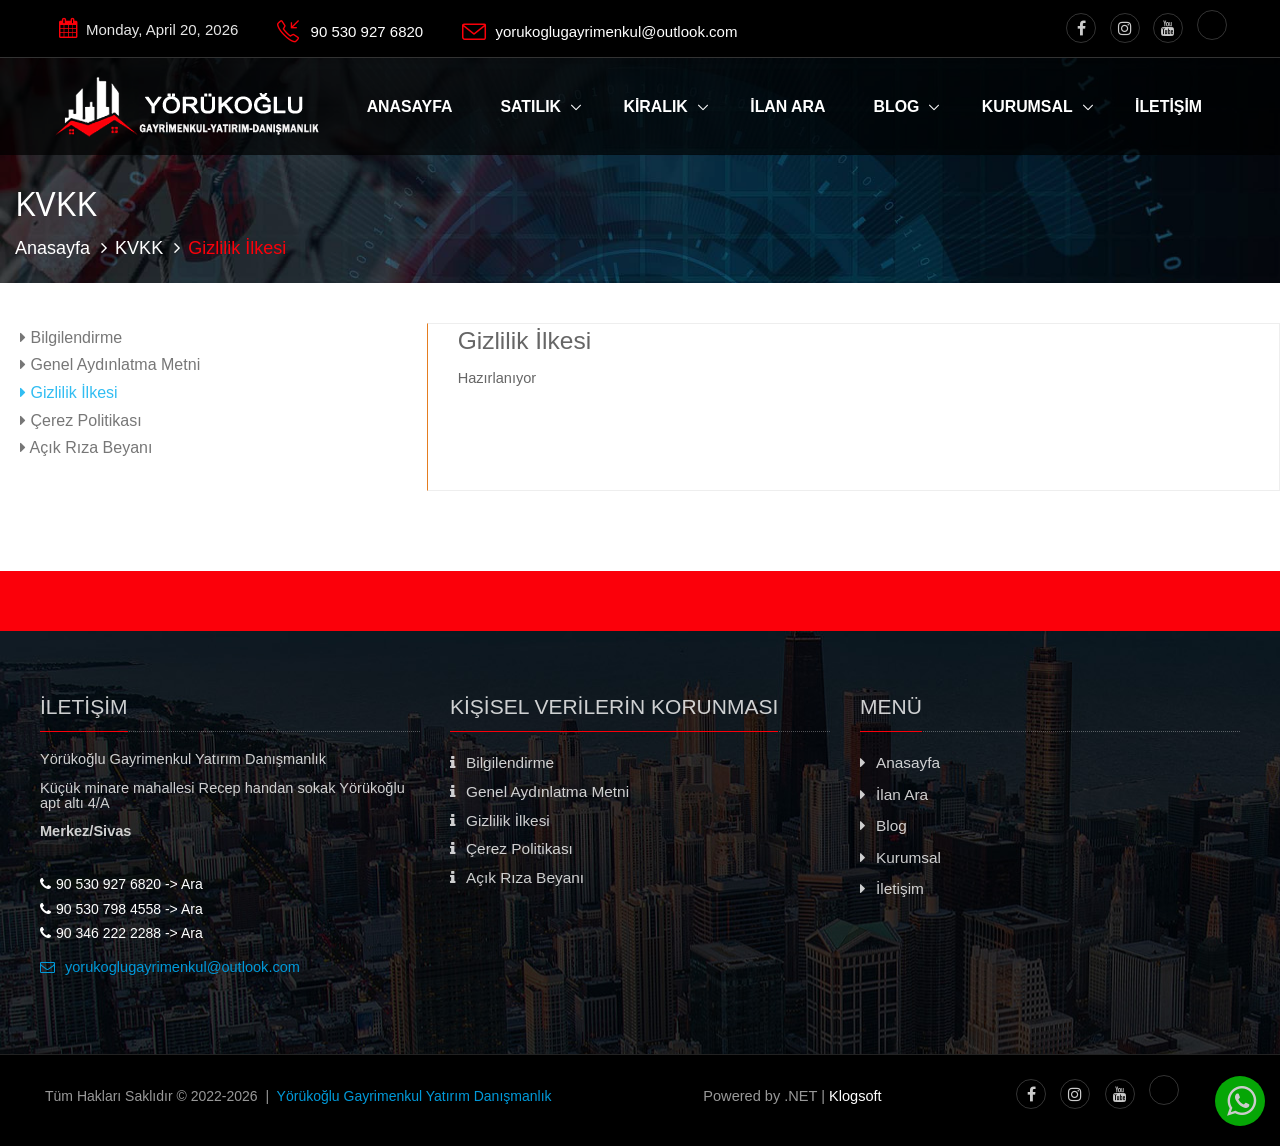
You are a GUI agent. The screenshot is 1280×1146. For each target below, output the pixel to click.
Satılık (531, 106)
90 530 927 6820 (367, 31)
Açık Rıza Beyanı (86, 447)
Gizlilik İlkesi (69, 392)
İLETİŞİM (1168, 106)
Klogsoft (855, 1096)
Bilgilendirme (71, 337)
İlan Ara (894, 794)
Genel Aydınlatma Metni (110, 364)
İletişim (892, 888)
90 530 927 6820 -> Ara (121, 884)
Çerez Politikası (81, 420)
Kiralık (655, 106)
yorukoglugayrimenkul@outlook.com (616, 31)
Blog (897, 106)
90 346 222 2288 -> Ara (121, 933)
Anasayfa (52, 248)
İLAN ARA (787, 106)
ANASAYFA (410, 106)
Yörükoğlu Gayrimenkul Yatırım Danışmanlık (414, 1096)
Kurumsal (1027, 106)
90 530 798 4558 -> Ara (121, 909)
